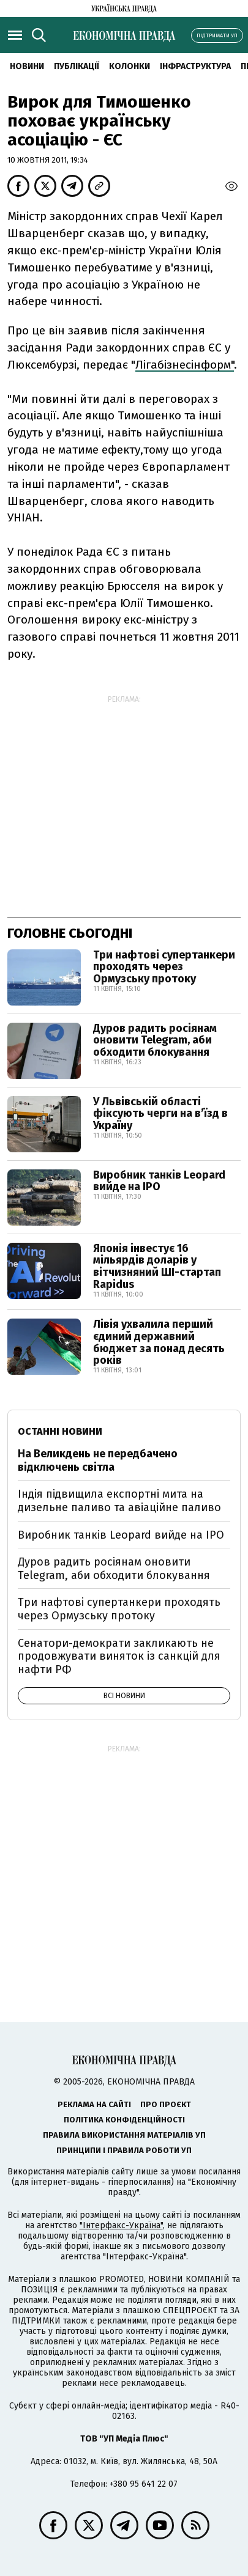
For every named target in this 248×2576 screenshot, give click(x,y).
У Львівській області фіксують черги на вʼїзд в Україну (160, 1114)
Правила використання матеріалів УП (124, 2135)
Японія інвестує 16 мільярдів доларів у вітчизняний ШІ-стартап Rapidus (157, 1266)
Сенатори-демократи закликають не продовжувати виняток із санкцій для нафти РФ (119, 1656)
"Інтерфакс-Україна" (121, 2225)
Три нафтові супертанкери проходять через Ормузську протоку (164, 967)
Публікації (76, 66)
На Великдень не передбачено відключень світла (98, 1460)
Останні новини (60, 1431)
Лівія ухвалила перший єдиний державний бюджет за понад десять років (159, 1342)
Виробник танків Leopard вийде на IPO (159, 1181)
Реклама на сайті (94, 2104)
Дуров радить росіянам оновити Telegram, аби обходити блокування (155, 1040)
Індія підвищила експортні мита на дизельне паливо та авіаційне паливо (119, 1500)
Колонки (129, 66)
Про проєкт (165, 2104)
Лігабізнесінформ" (184, 365)
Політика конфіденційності (124, 2119)
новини (27, 66)
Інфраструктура (195, 66)
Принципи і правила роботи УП (124, 2150)
